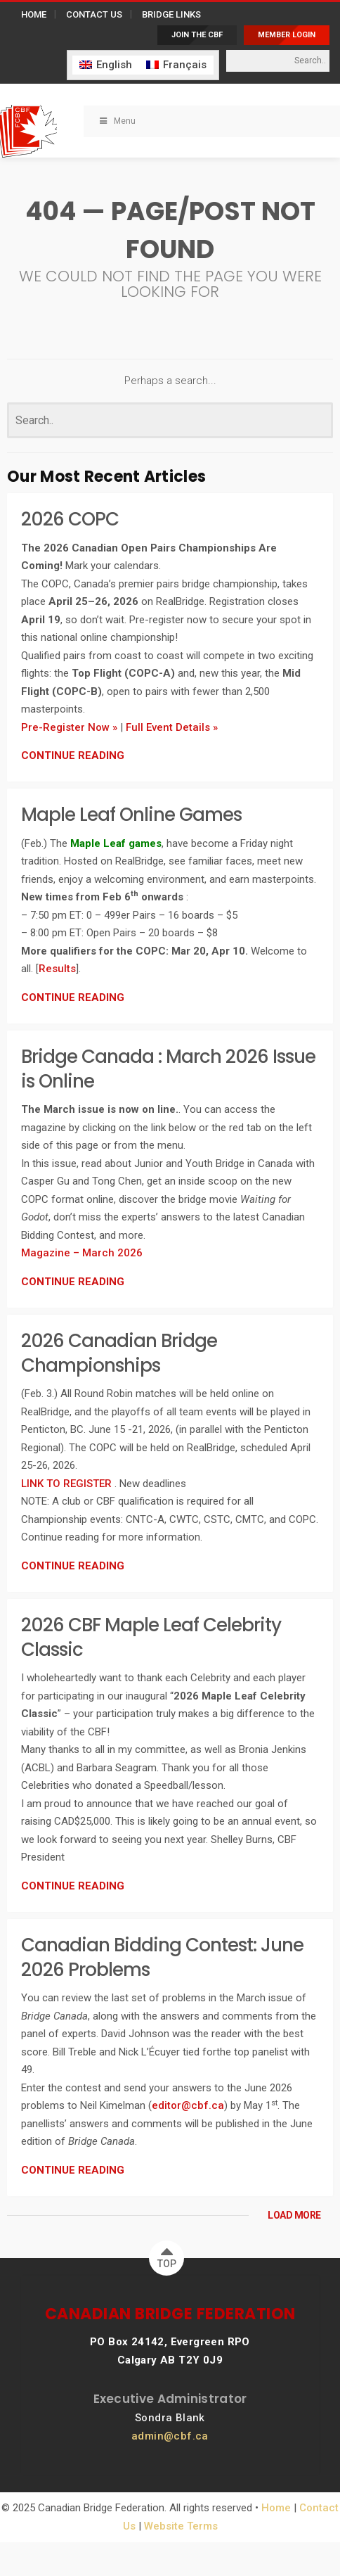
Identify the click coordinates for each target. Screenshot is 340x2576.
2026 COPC (70, 519)
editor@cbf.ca (188, 2105)
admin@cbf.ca (170, 2436)
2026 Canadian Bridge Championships (119, 1353)
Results (57, 968)
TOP (166, 2254)
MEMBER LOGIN (286, 34)
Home (276, 2507)
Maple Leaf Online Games (131, 814)
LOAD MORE (294, 2215)
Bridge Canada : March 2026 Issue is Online (168, 1069)
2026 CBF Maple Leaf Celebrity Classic (151, 1637)
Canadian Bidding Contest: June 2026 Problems (162, 1957)
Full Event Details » (172, 727)
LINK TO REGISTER (68, 1483)
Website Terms (181, 2526)
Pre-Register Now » (69, 727)
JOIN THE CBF (197, 34)
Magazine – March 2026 (82, 1252)
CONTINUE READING (72, 755)
